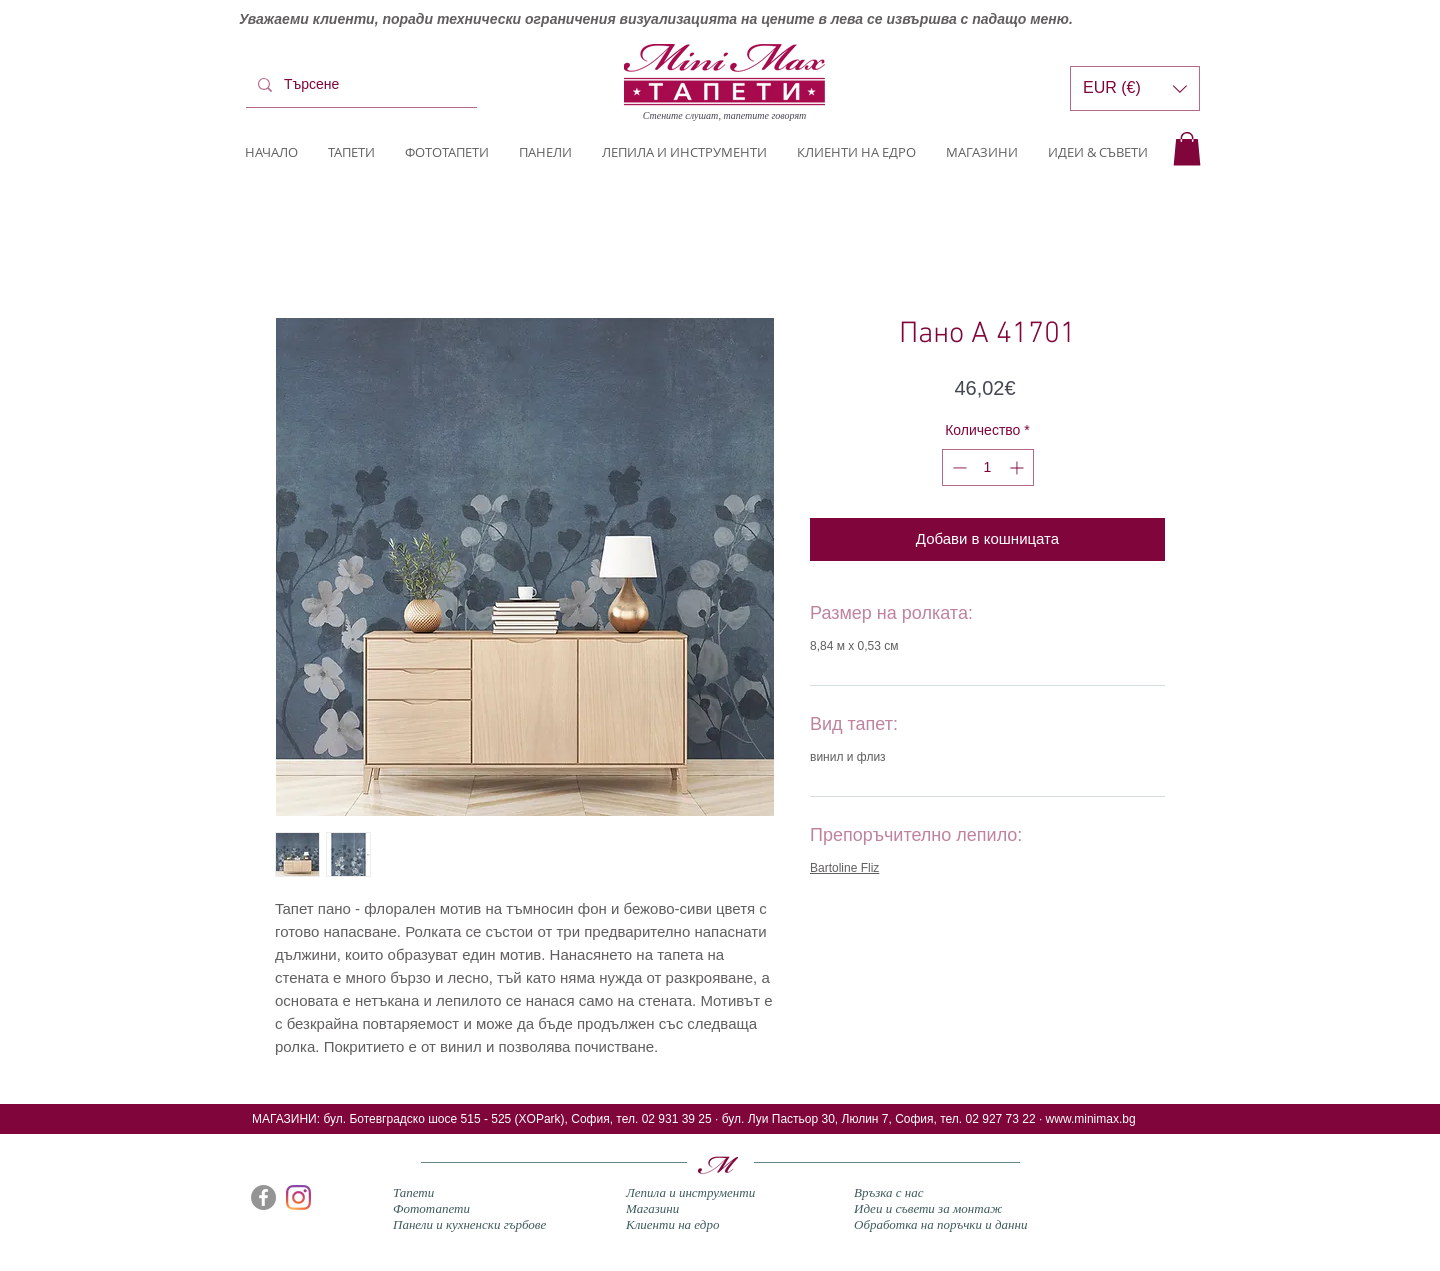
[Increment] (1018, 467)
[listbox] (1135, 88)
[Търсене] (359, 85)
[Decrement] (957, 467)
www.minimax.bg (1091, 1119)
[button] (1187, 148)
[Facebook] (263, 1197)
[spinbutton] (988, 467)
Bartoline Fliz (844, 868)
